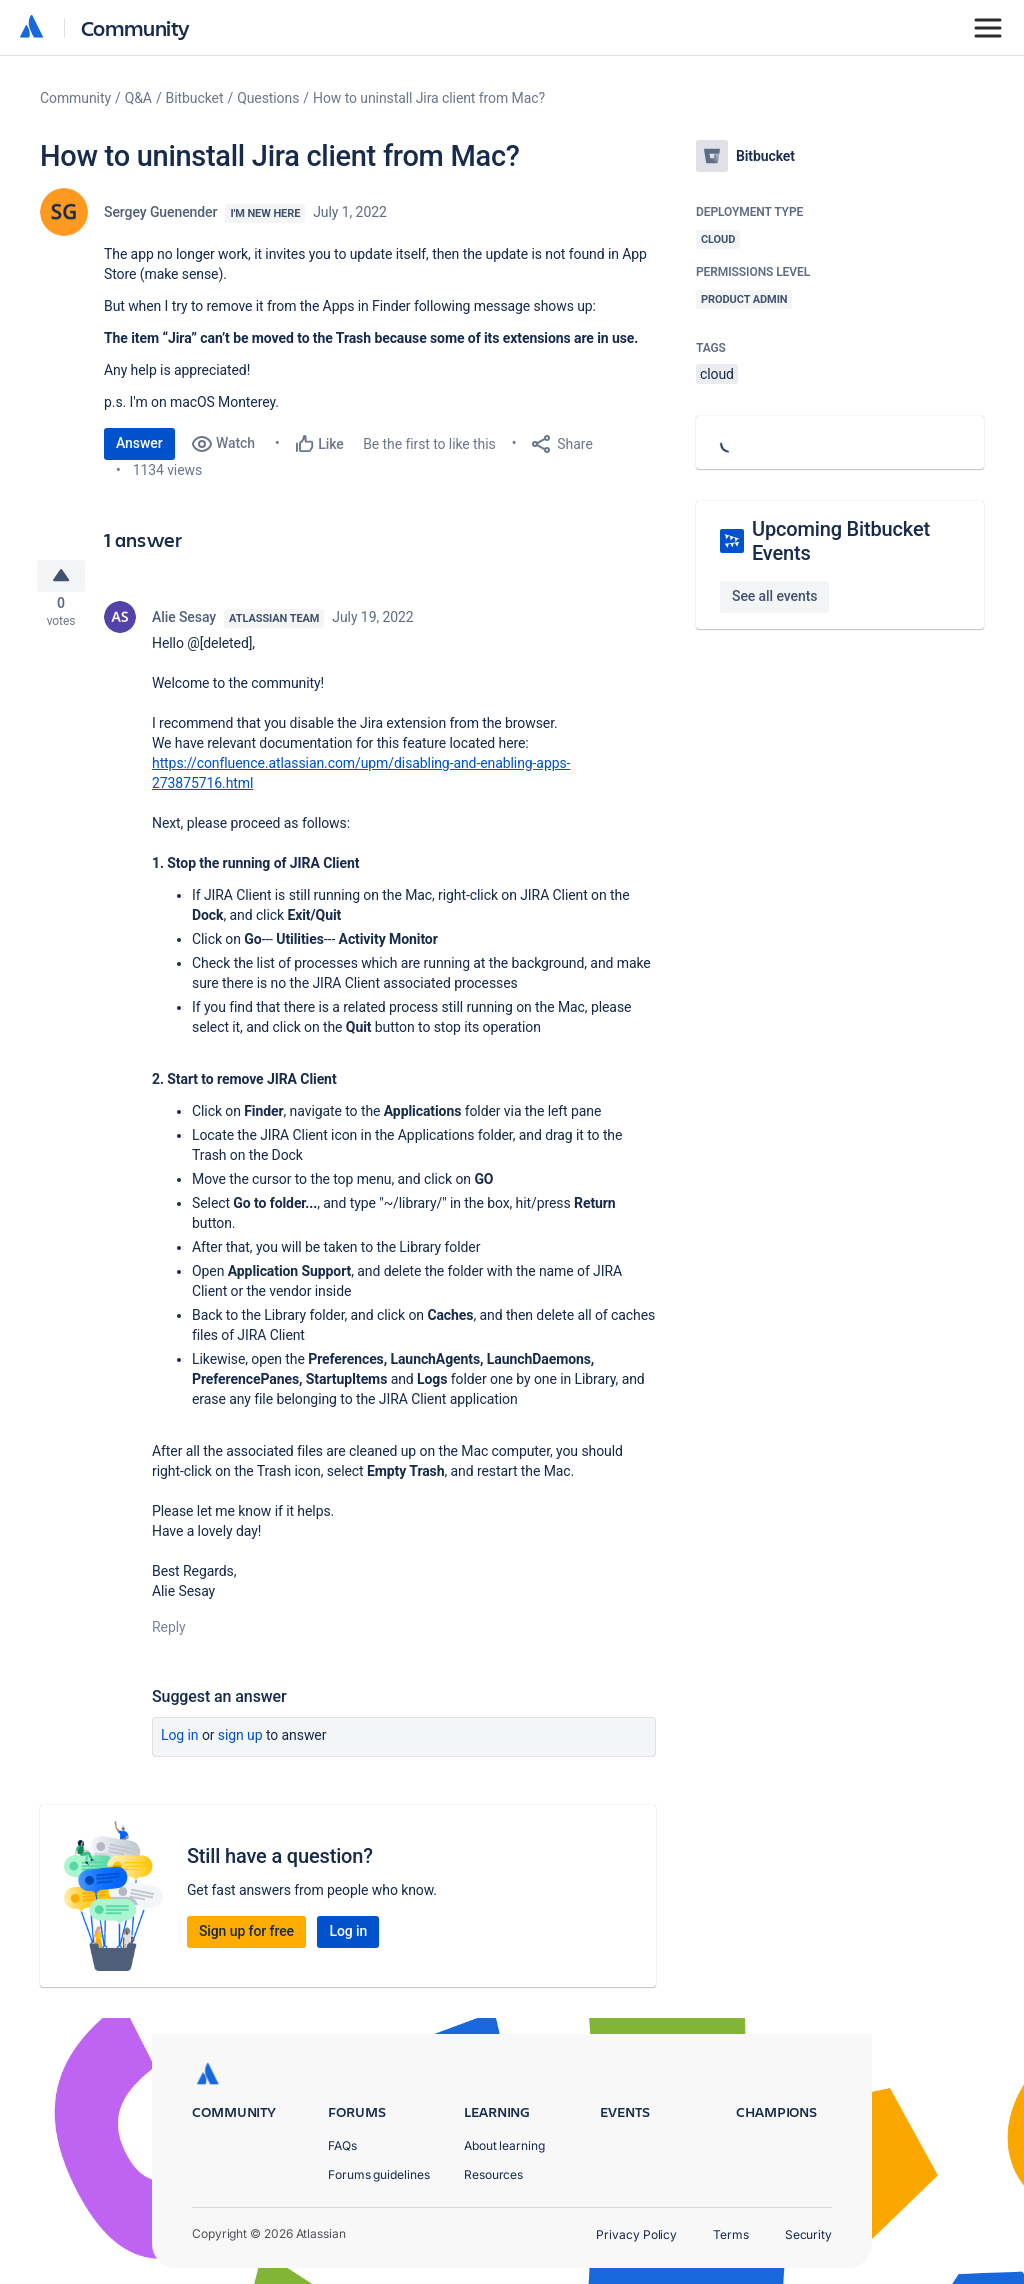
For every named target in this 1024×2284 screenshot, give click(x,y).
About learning (504, 2145)
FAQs (342, 2145)
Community (135, 27)
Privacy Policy (636, 2234)
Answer (139, 443)
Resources (493, 2174)
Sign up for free (246, 1938)
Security (808, 2234)
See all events (774, 596)
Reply (169, 1634)
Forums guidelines (379, 2174)
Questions (268, 98)
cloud (717, 374)
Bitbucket (195, 98)
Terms (731, 2234)
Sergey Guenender (160, 212)
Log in (180, 1742)
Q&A (138, 98)
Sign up (240, 1742)
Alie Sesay (184, 624)
